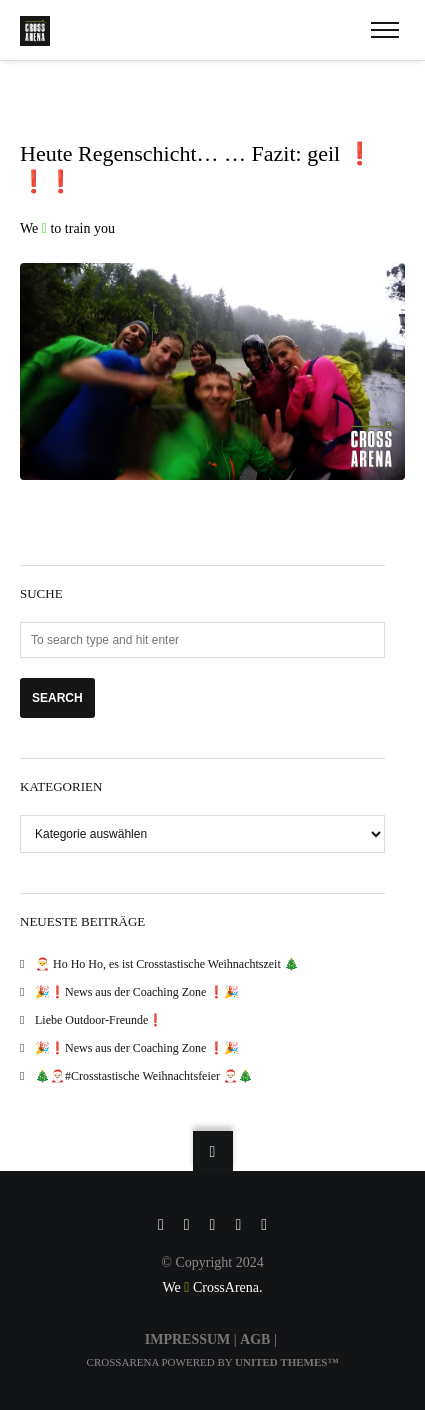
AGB (255, 1339)
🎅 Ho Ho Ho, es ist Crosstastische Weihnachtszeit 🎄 (167, 964)
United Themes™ (286, 1362)
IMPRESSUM (188, 1339)
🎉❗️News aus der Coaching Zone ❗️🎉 (137, 992)
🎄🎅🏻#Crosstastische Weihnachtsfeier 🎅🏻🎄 (144, 1076)
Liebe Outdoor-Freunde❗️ (99, 1020)
